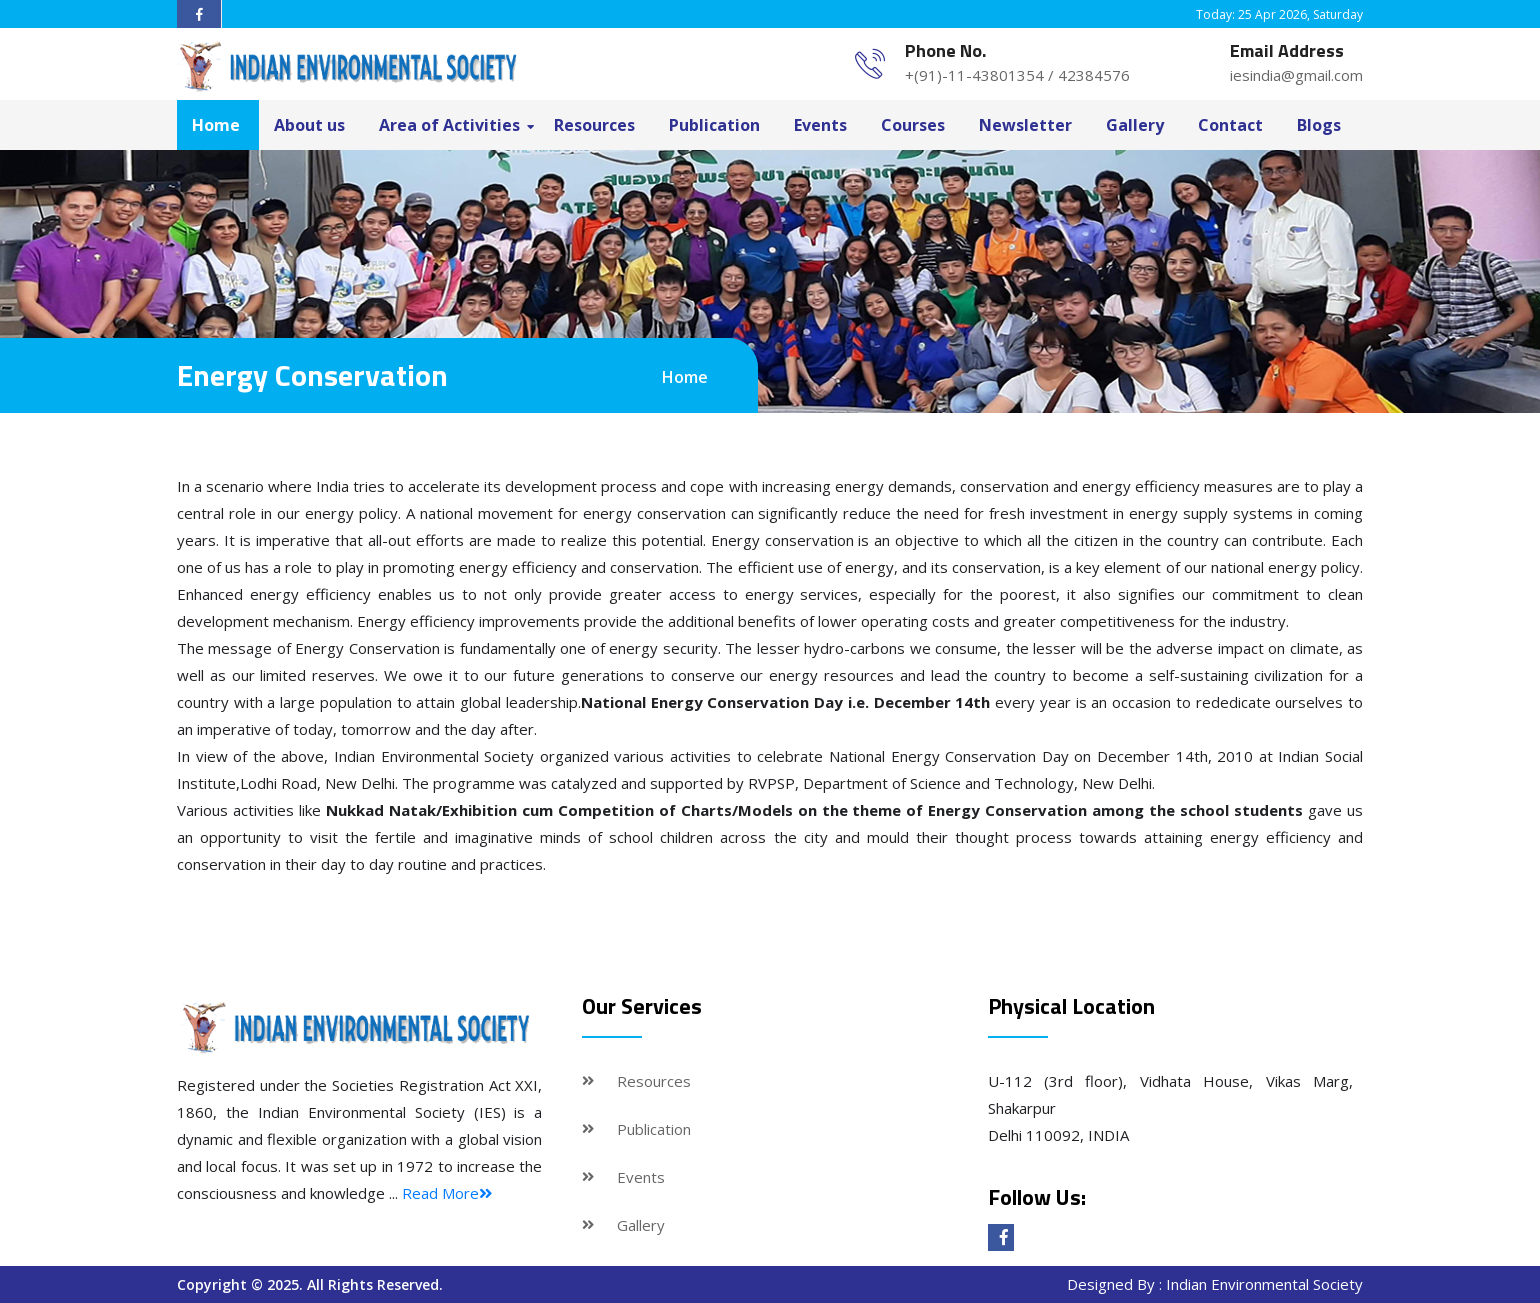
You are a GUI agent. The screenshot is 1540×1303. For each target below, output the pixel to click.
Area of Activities (449, 125)
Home (216, 125)
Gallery (1135, 125)
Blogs (1319, 125)
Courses (913, 125)
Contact (1230, 125)
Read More (447, 1193)
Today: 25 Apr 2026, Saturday (1279, 14)
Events (820, 125)
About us (309, 125)
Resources (594, 125)
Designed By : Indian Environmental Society (1215, 1284)
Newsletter (1025, 125)
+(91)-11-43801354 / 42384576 (1017, 75)
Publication (714, 125)
